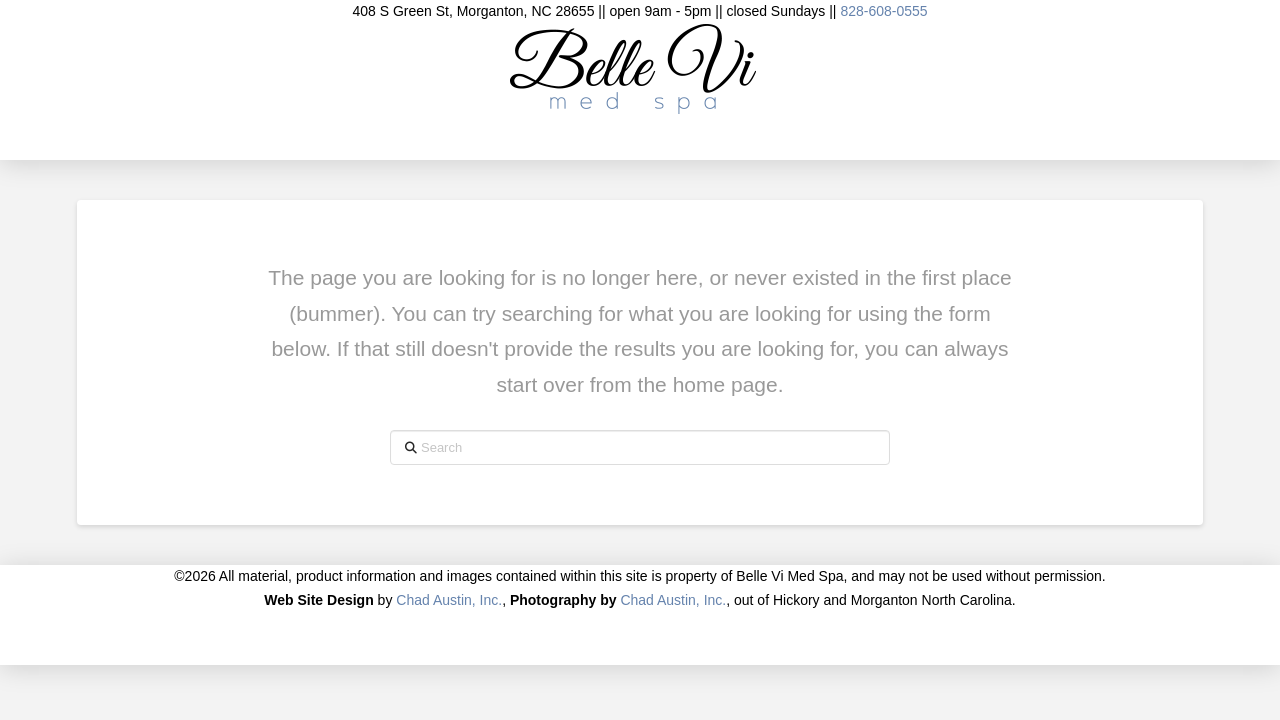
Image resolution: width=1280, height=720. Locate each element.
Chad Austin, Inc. (449, 600)
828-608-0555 (883, 11)
